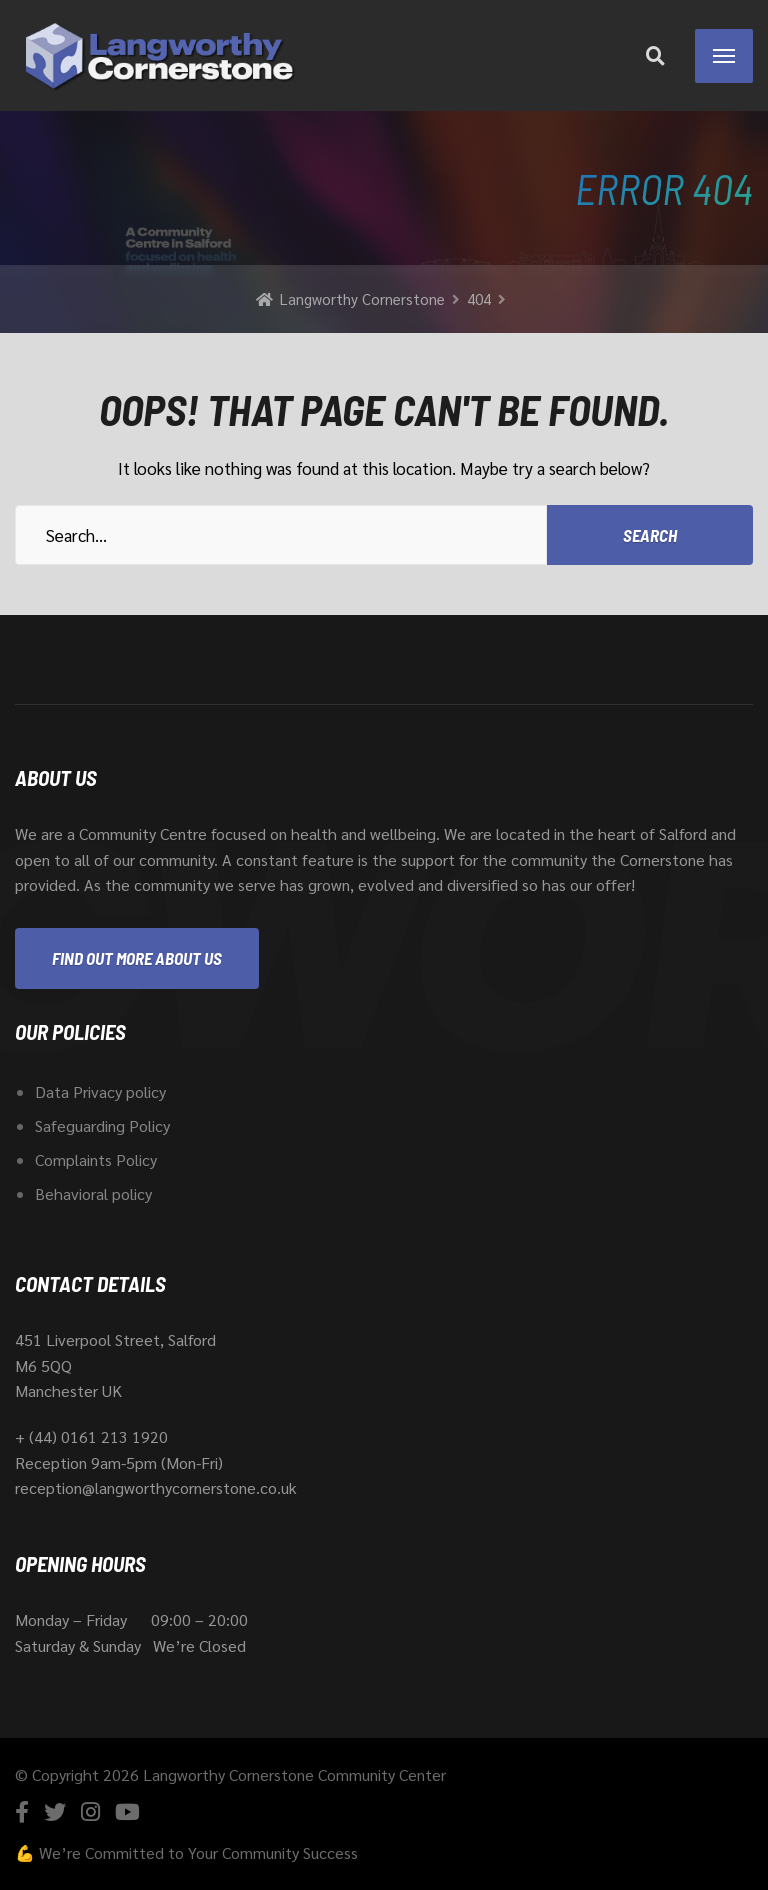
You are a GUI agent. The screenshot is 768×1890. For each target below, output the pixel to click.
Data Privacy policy (100, 1091)
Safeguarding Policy (102, 1125)
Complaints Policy (96, 1159)
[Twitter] (55, 1811)
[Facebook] (22, 1811)
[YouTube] (127, 1811)
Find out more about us (137, 958)
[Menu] (724, 56)
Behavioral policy (93, 1193)
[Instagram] (90, 1811)
